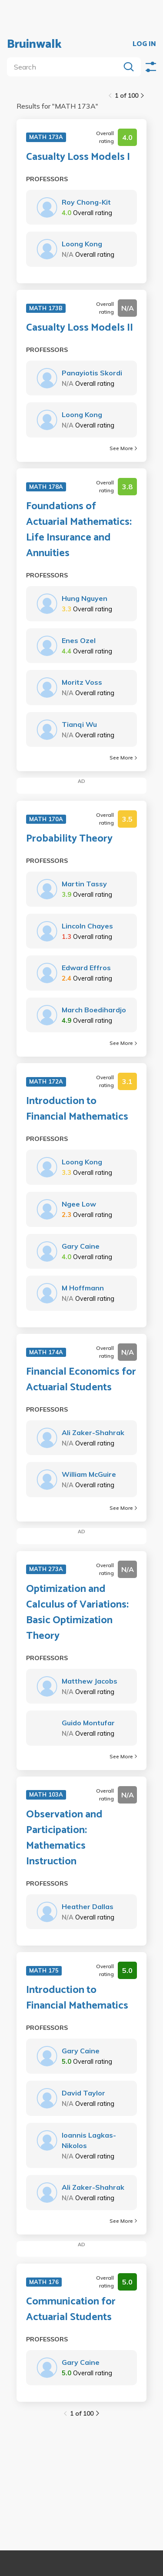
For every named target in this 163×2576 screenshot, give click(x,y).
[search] (65, 66)
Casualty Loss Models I (78, 157)
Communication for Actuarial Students (71, 2309)
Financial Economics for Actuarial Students (81, 1380)
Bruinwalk (34, 44)
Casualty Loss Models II (79, 328)
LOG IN (144, 44)
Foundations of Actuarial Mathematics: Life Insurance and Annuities (79, 530)
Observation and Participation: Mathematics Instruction (64, 1838)
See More (123, 448)
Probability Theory (69, 839)
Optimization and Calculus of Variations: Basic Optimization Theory (77, 1612)
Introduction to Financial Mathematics (77, 1109)
